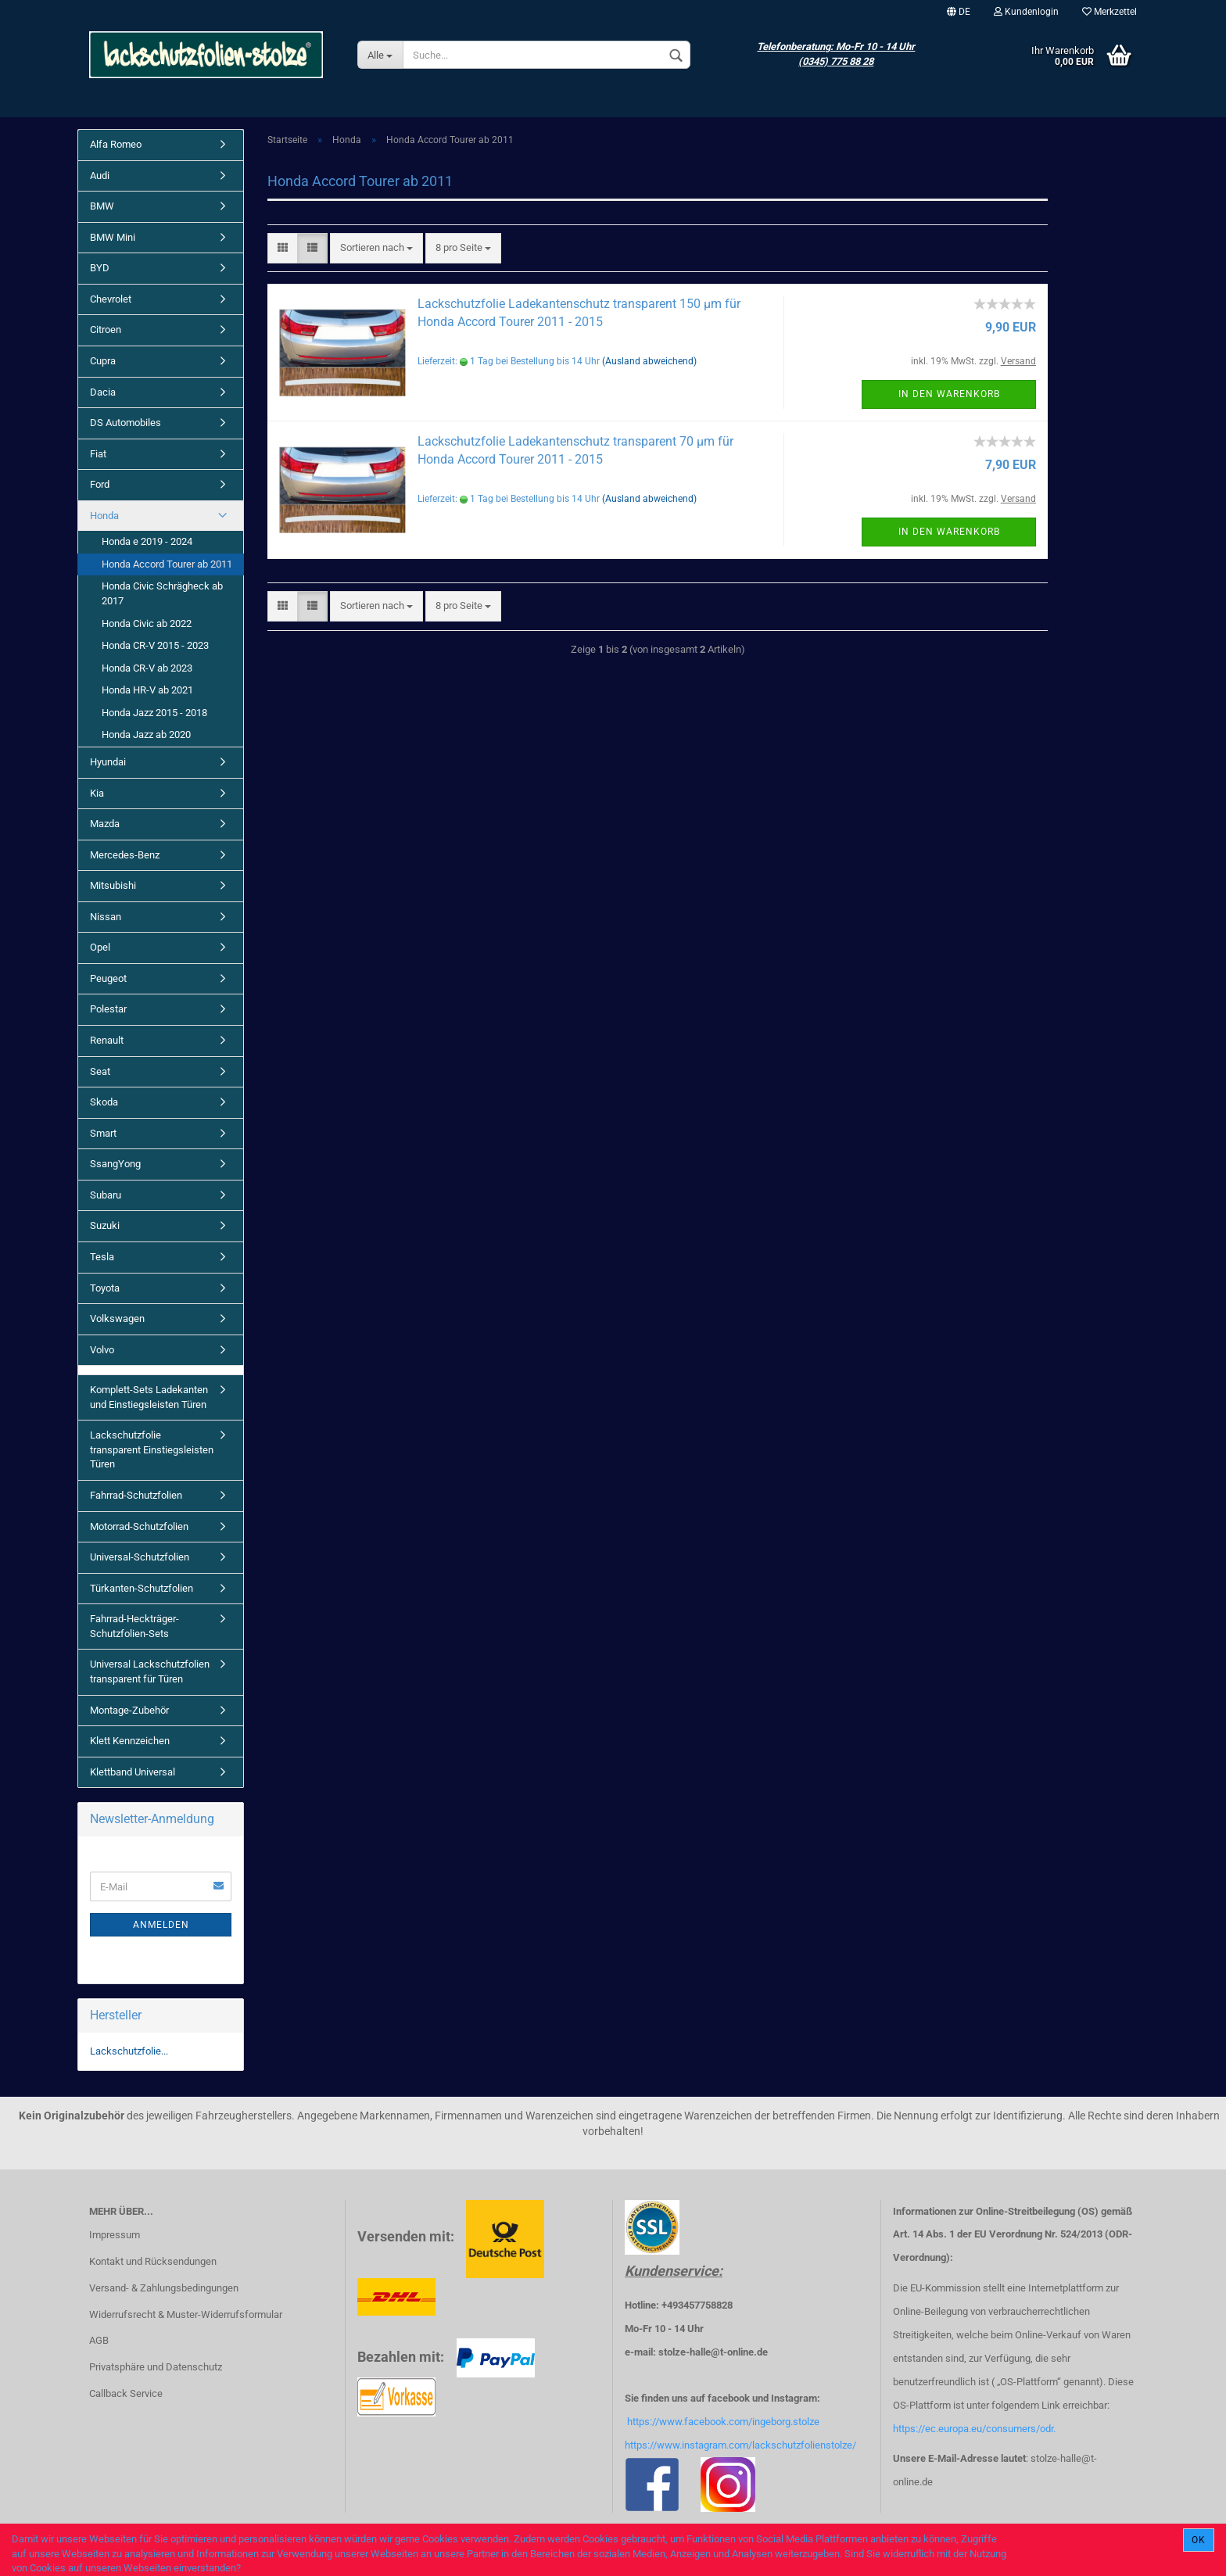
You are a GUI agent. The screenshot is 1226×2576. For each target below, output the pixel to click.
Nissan (105, 917)
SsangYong (115, 1164)
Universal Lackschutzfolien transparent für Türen (150, 1671)
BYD (99, 268)
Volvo (102, 1350)
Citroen (105, 329)
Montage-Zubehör (129, 1710)
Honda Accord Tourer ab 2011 (167, 564)
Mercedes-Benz (125, 855)
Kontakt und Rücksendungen (153, 2261)
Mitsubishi (113, 885)
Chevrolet (110, 299)
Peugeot (108, 978)
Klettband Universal (132, 1772)
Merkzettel (1109, 11)
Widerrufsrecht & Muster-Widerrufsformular (185, 2314)
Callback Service (126, 2393)
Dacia (103, 392)
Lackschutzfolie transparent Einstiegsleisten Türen (151, 1449)
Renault (107, 1040)
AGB (99, 2340)
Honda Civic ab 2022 (147, 623)
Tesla (102, 1257)
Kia (97, 793)
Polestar (108, 1009)
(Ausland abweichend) (649, 361)
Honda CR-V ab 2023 (147, 668)
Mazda (105, 823)
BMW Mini (112, 237)
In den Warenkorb (949, 394)
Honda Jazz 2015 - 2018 (154, 712)
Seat (100, 1071)
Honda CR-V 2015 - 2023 (155, 645)
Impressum (114, 2235)
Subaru (105, 1195)
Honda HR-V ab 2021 (147, 690)
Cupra (103, 361)
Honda (104, 515)
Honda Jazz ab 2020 (146, 734)
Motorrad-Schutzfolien (139, 1526)
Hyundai (108, 762)
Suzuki (105, 1225)
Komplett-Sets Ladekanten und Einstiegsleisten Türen (149, 1397)
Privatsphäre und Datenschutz (155, 2367)
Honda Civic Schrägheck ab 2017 (162, 593)
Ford (99, 484)
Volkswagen (117, 1318)
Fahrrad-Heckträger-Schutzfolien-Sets (134, 1626)
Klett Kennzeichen (130, 1741)
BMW (102, 206)
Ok (1199, 2540)
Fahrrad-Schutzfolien (136, 1495)
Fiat (98, 454)
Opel (100, 947)
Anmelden (161, 1924)
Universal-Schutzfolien (139, 1557)
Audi (99, 175)
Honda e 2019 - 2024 (147, 541)
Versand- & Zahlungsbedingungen (163, 2288)
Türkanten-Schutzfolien (141, 1588)
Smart (103, 1133)
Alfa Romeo (116, 144)
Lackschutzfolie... (129, 2051)
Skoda (104, 1102)
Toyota (105, 1288)
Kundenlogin (1026, 11)
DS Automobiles (125, 422)
